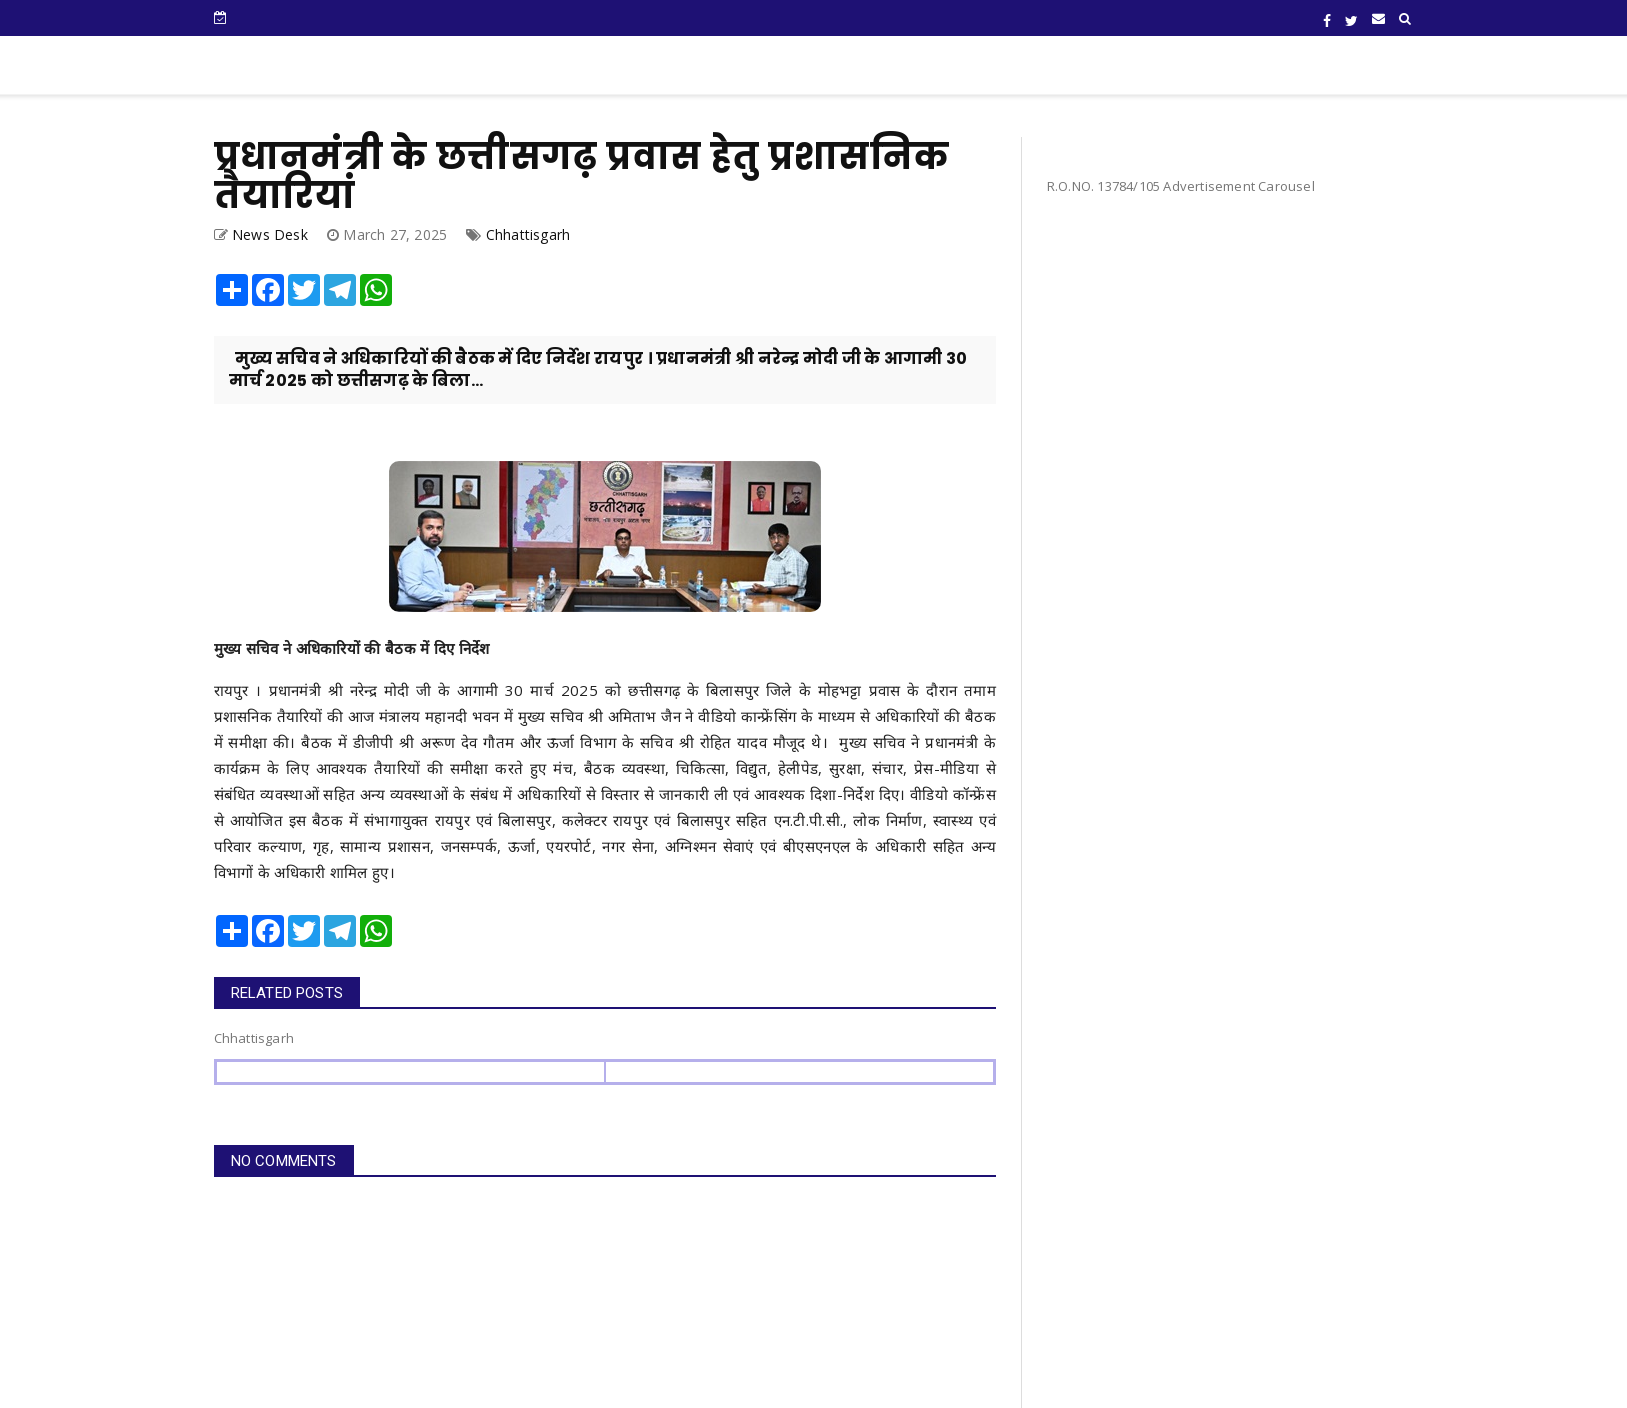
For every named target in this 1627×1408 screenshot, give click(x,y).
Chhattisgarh (528, 234)
